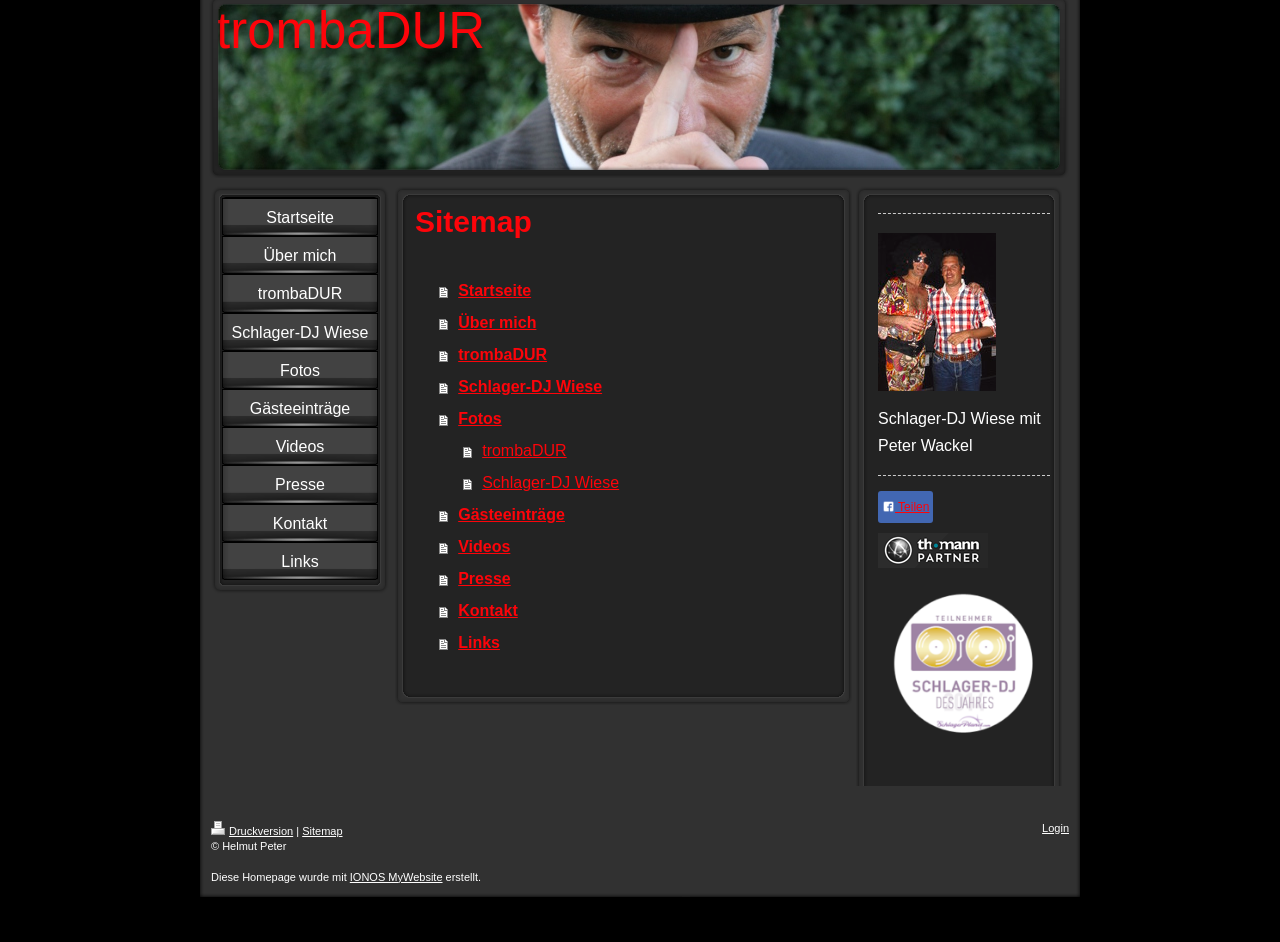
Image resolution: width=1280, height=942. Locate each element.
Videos (484, 546)
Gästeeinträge (511, 514)
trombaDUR (502, 354)
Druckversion (252, 831)
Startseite (494, 290)
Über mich (497, 322)
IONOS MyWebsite (396, 877)
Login (1055, 828)
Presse (484, 578)
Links (479, 642)
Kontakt (488, 610)
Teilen (905, 507)
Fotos (480, 418)
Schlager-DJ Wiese (530, 386)
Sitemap (322, 831)
